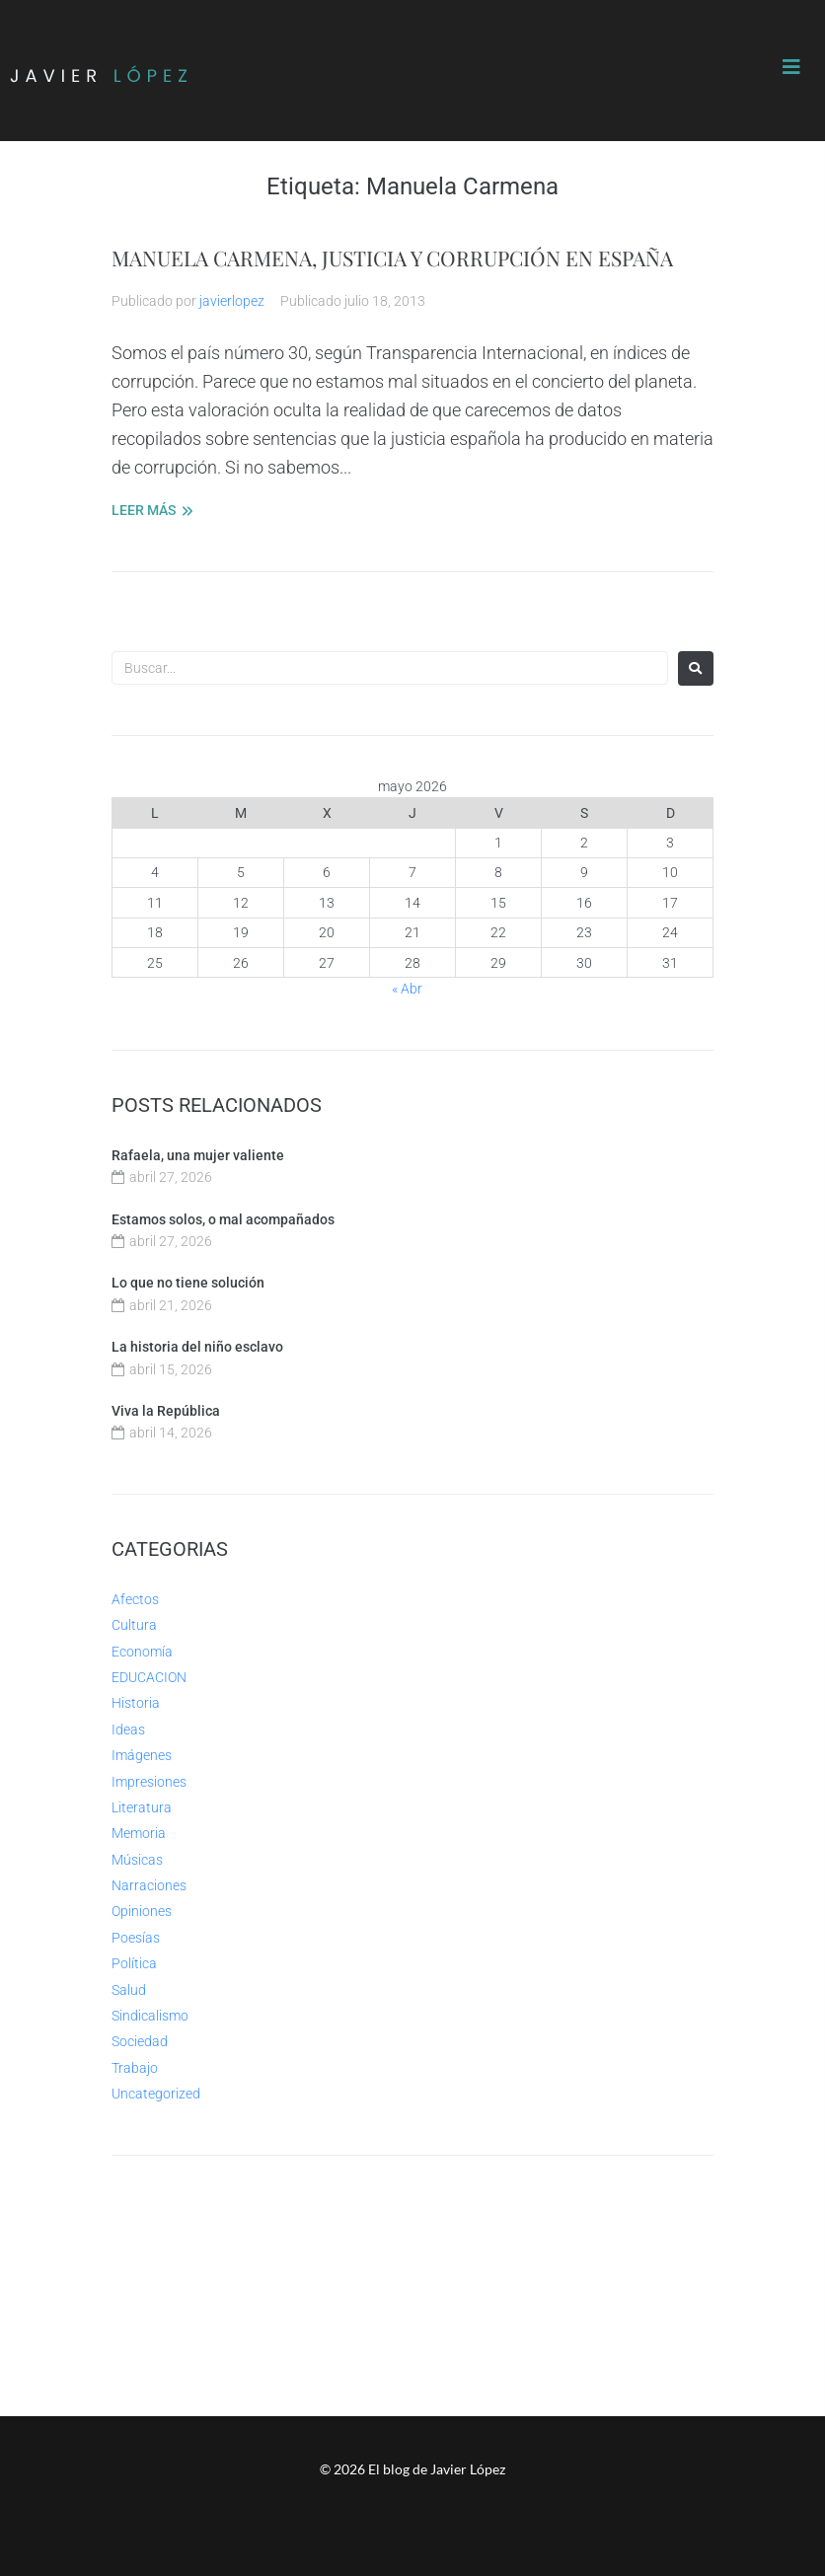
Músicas (137, 1860)
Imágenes (142, 1755)
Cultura (134, 1625)
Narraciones (149, 1885)
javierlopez (231, 301)
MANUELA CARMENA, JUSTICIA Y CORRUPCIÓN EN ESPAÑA (392, 257)
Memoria (139, 1833)
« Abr (407, 988)
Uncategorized (156, 2093)
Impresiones (149, 1782)
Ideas (128, 1729)
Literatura (142, 1807)
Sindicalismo (150, 2016)
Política (134, 1963)
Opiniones (142, 1911)
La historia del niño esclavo (197, 1347)
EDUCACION (149, 1677)
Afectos (135, 1599)
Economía (142, 1651)
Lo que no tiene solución (188, 1282)
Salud (129, 1990)
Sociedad (140, 2041)
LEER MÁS (144, 510)
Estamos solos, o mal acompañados (223, 1219)
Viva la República (166, 1411)
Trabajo (135, 2068)
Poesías (136, 1938)
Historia (136, 1703)
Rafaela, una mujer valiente (198, 1155)
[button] (791, 67)
